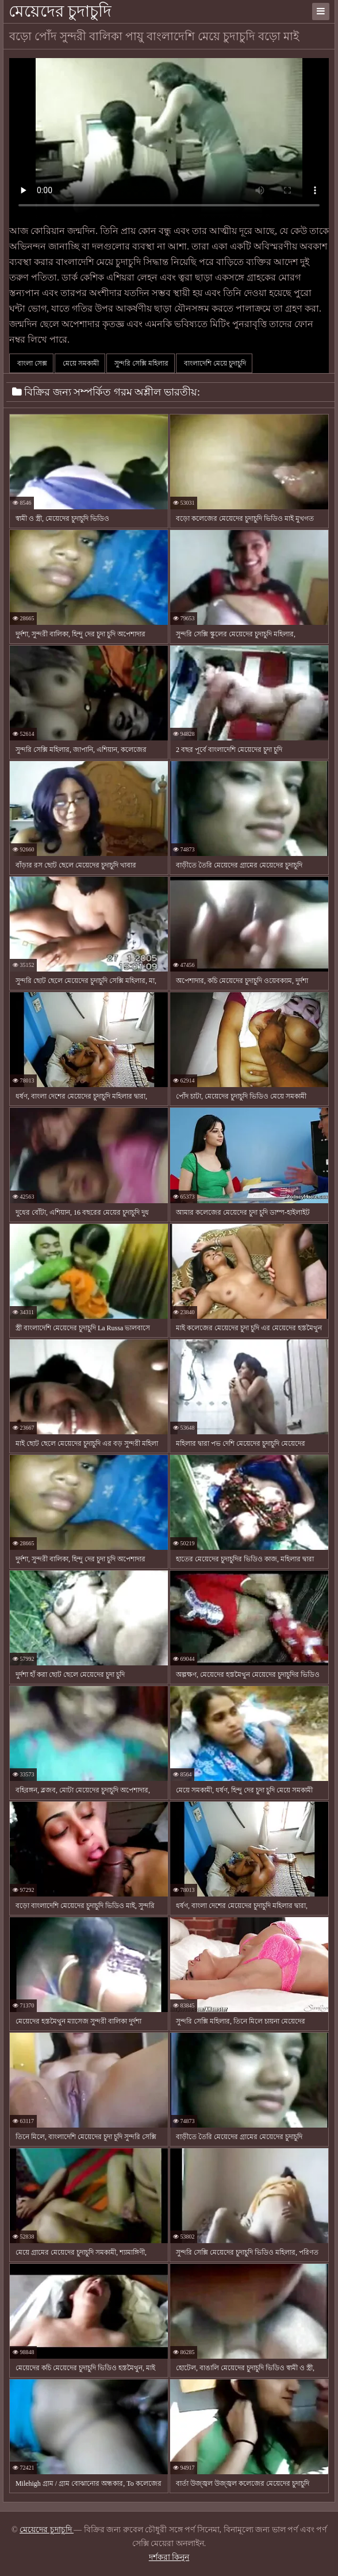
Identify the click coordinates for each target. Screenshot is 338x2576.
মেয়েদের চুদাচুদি (60, 11)
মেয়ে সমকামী (80, 363)
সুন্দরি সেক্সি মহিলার (140, 363)
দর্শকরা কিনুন (169, 2557)
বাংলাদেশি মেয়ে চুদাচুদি (214, 363)
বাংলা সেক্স (31, 363)
